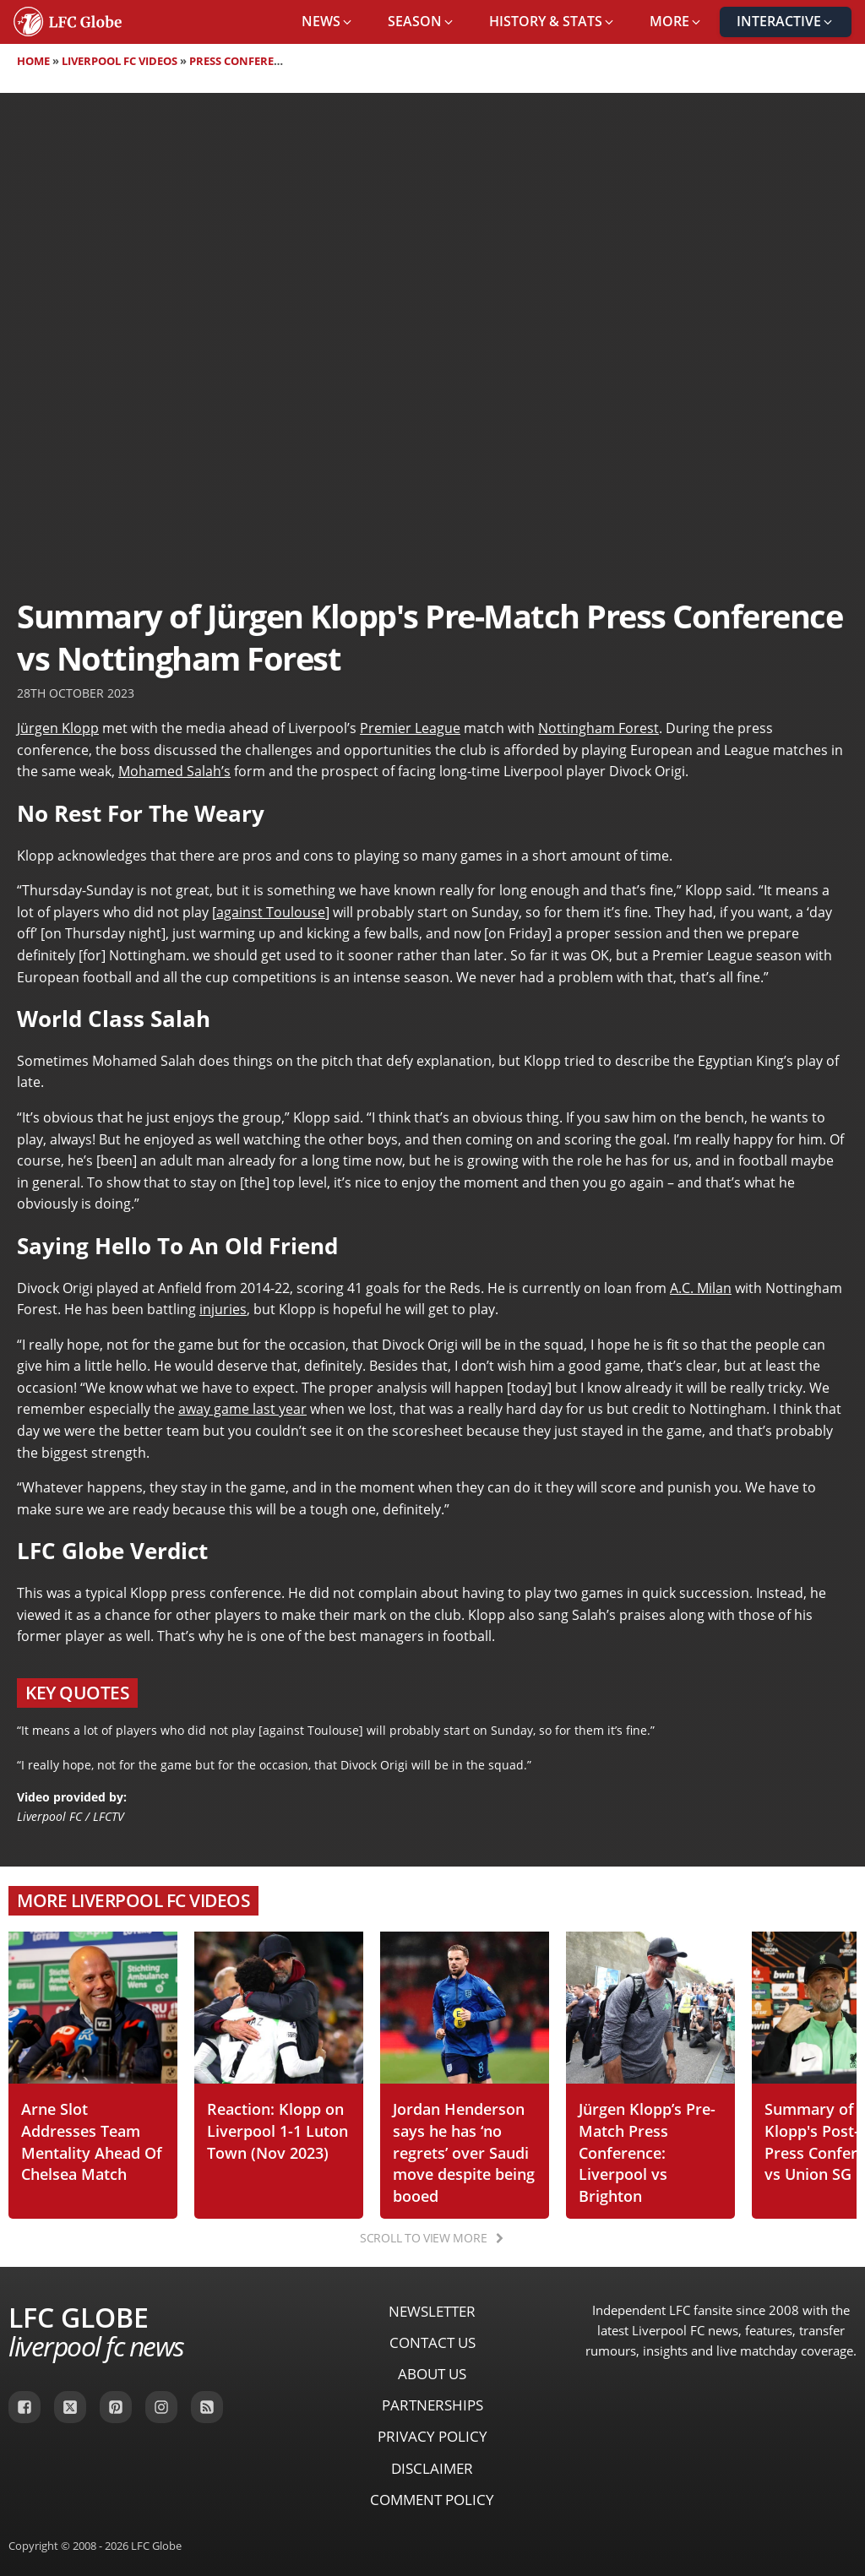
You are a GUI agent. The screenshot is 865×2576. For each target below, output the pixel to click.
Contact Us (432, 2342)
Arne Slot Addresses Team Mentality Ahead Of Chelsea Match (91, 2141)
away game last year (242, 1408)
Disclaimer (432, 2468)
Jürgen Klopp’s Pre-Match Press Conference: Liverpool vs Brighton (647, 2151)
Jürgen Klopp (58, 728)
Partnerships (432, 2405)
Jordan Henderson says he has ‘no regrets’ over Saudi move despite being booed (464, 2151)
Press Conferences (245, 60)
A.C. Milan (701, 1288)
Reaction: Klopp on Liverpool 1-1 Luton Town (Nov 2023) (277, 2130)
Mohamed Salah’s (174, 771)
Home (33, 60)
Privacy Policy (432, 2436)
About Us (432, 2373)
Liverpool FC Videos (119, 60)
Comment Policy (432, 2499)
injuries (223, 1309)
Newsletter (432, 2311)
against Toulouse (270, 912)
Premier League (410, 728)
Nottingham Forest (598, 728)
